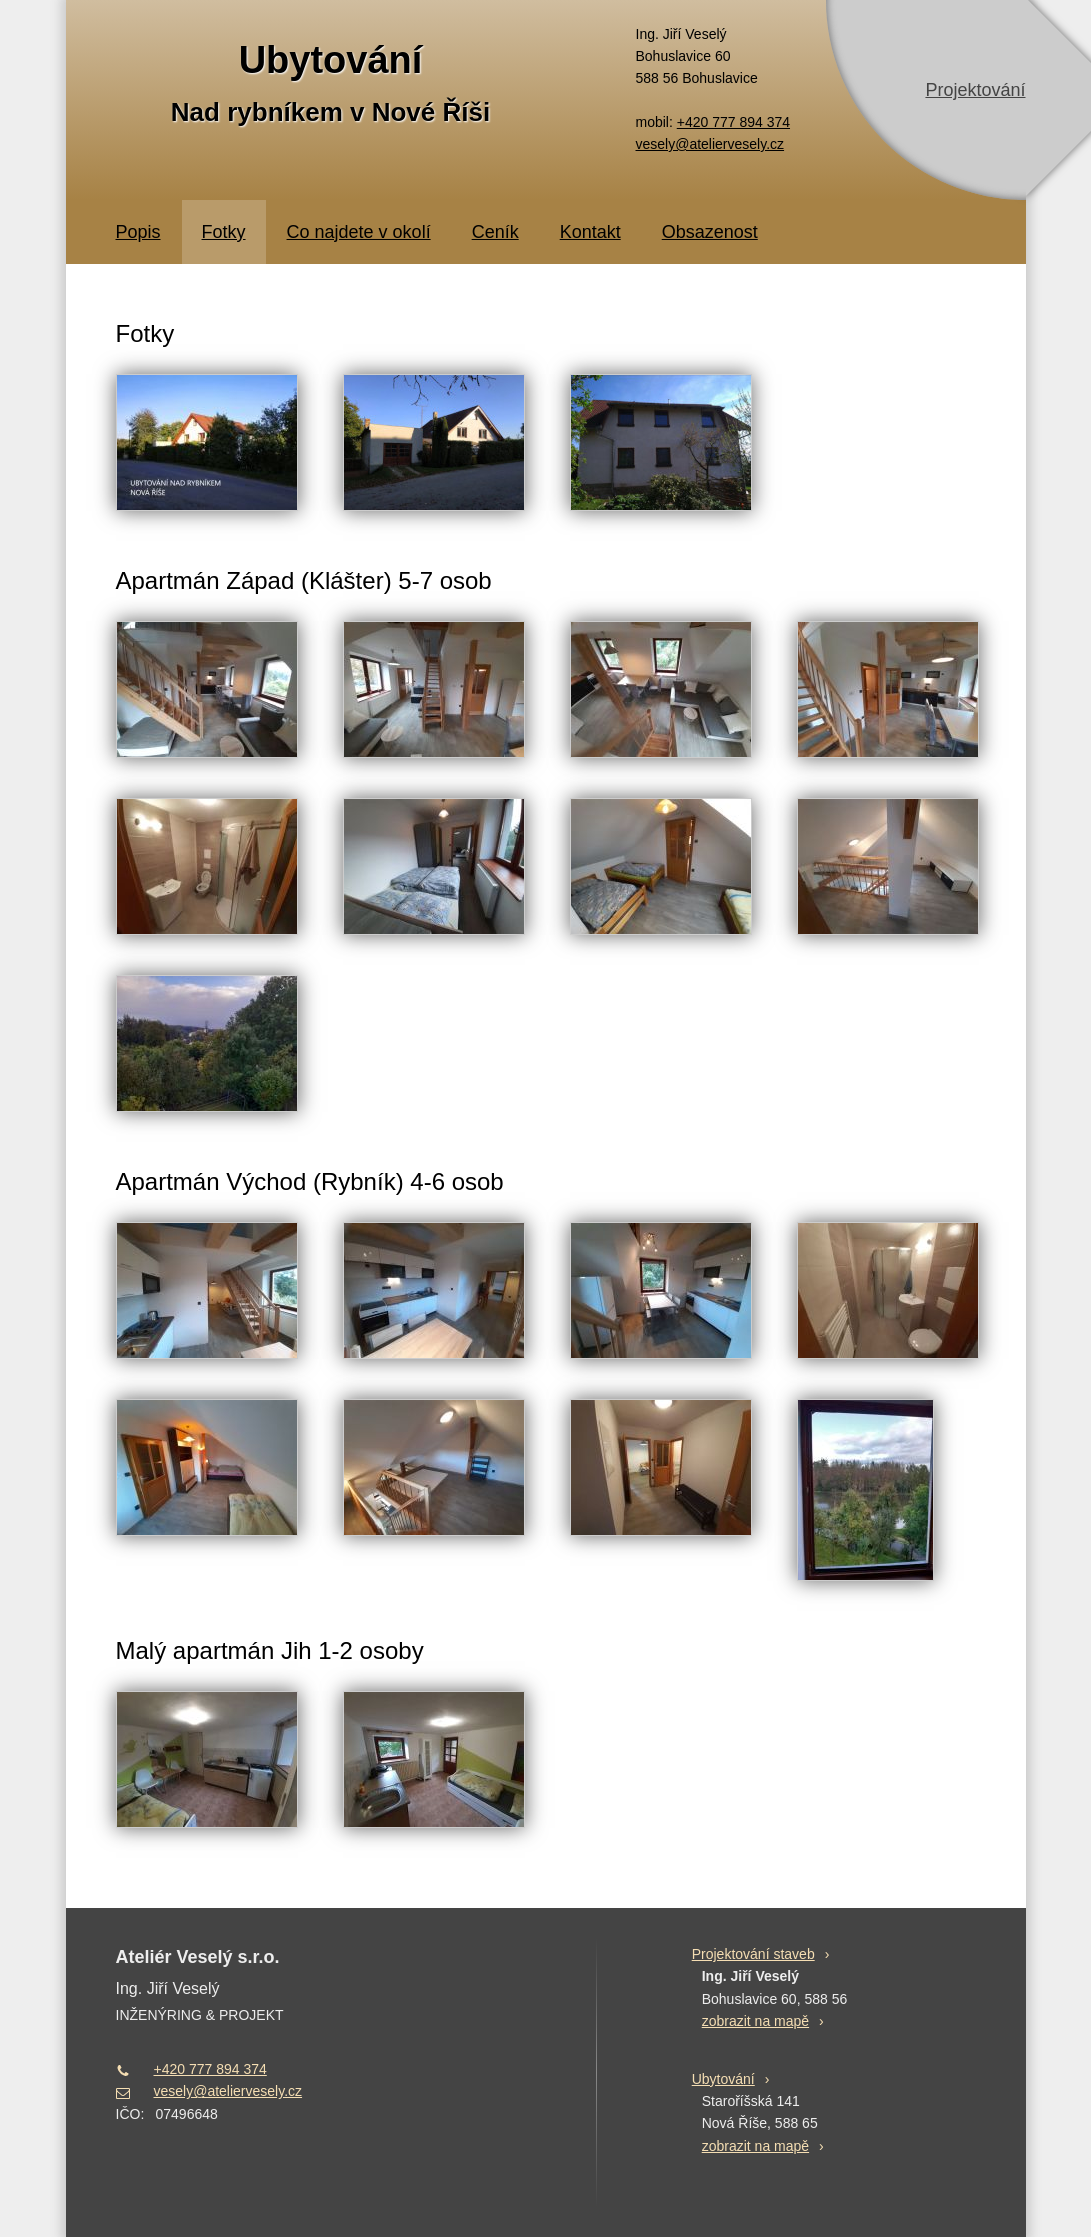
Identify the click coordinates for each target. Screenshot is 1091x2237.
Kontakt (590, 232)
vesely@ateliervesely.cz (710, 144)
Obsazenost (710, 232)
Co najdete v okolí (359, 232)
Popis (138, 232)
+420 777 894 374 (733, 122)
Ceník (495, 232)
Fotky (224, 232)
